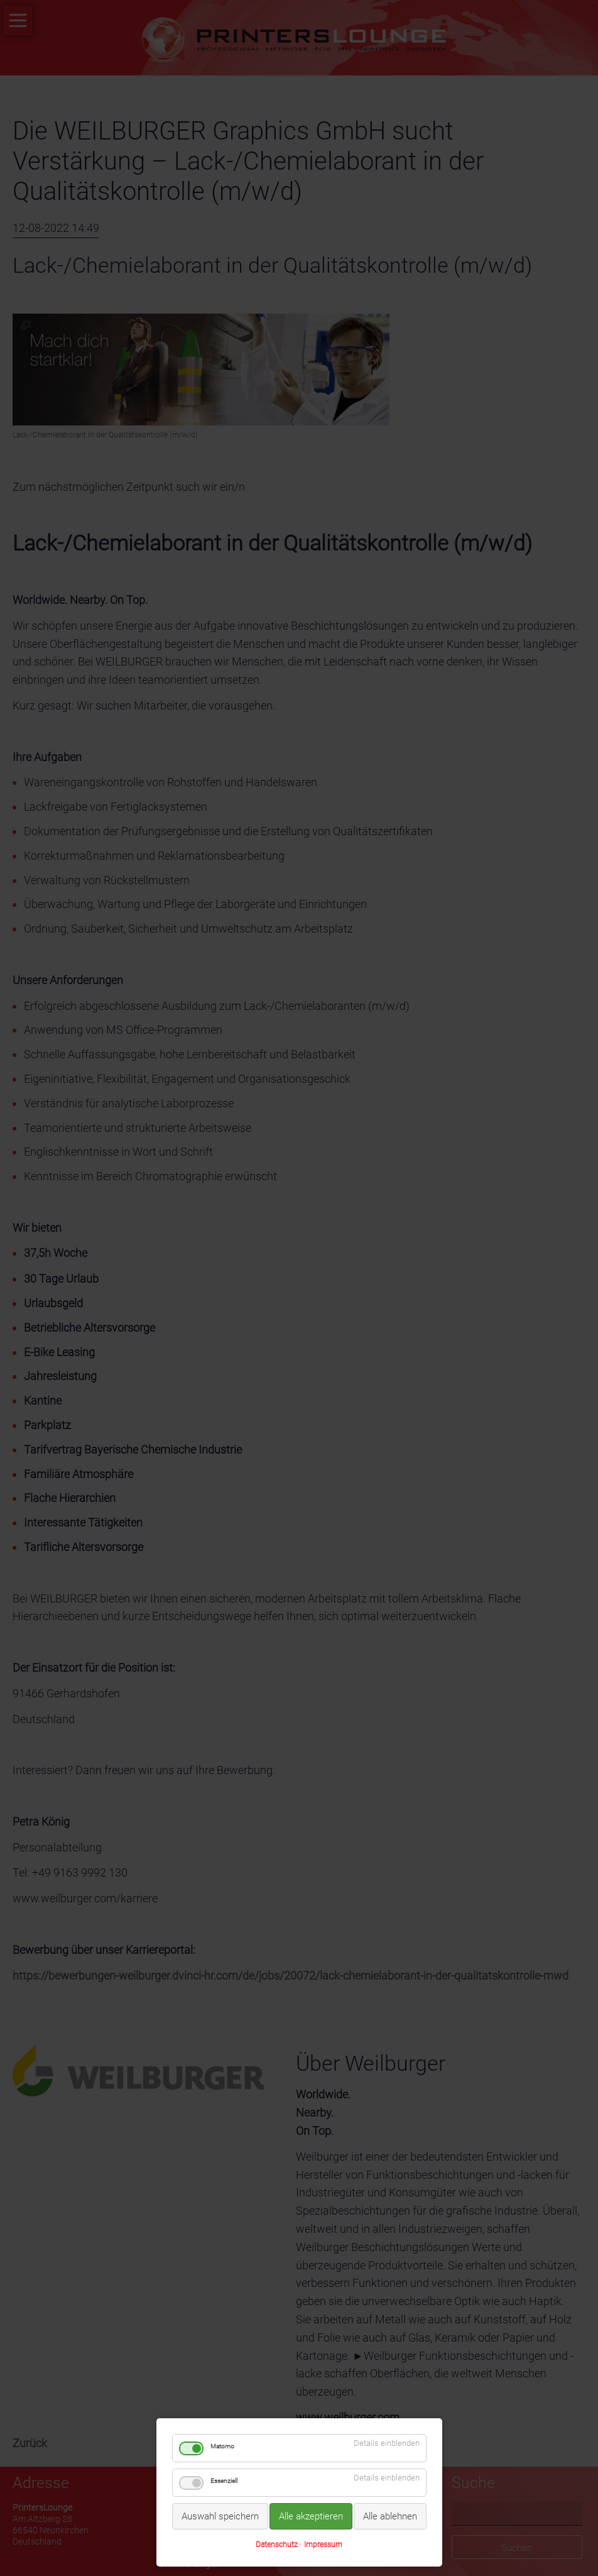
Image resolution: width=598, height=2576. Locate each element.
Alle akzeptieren (311, 2516)
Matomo (222, 2446)
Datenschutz (277, 2544)
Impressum (323, 2544)
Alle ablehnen (390, 2516)
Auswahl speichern (220, 2516)
